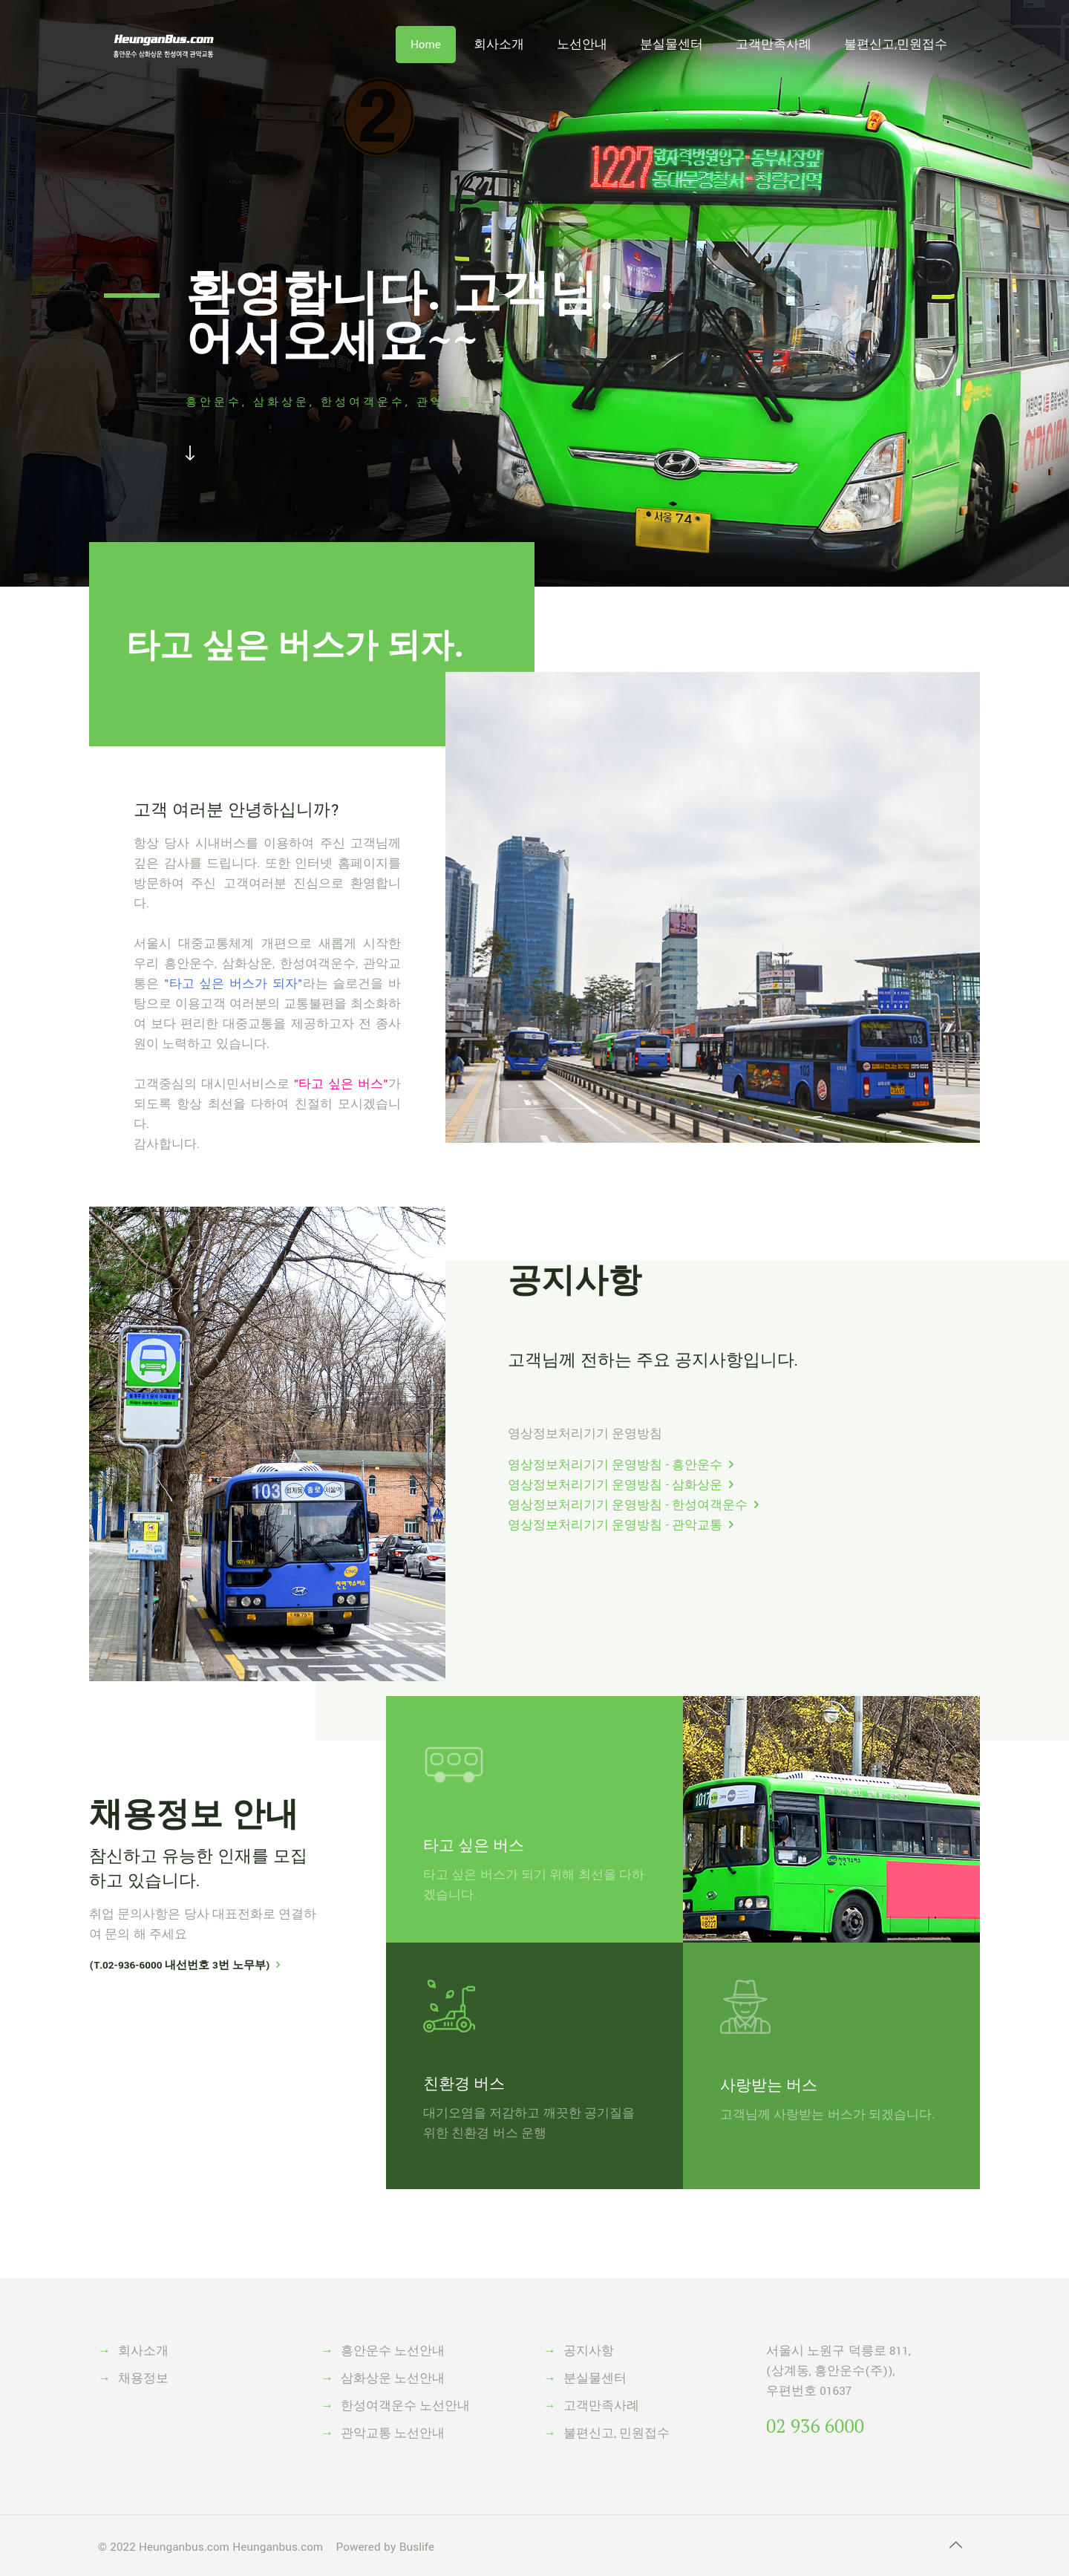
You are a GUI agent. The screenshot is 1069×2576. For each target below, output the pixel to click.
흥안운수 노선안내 (393, 2351)
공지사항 (574, 1278)
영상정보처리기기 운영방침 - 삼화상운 (615, 1485)
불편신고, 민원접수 (616, 2433)
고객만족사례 (601, 2406)
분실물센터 (595, 2378)
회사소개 (143, 2351)
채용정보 (143, 2378)
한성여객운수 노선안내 (405, 2406)
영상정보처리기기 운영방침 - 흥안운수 (615, 1465)
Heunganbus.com (184, 2547)
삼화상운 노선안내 (393, 2378)
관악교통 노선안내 (393, 2433)
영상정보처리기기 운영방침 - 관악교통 (615, 1525)
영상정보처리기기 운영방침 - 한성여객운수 (628, 1505)
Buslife (416, 2547)
